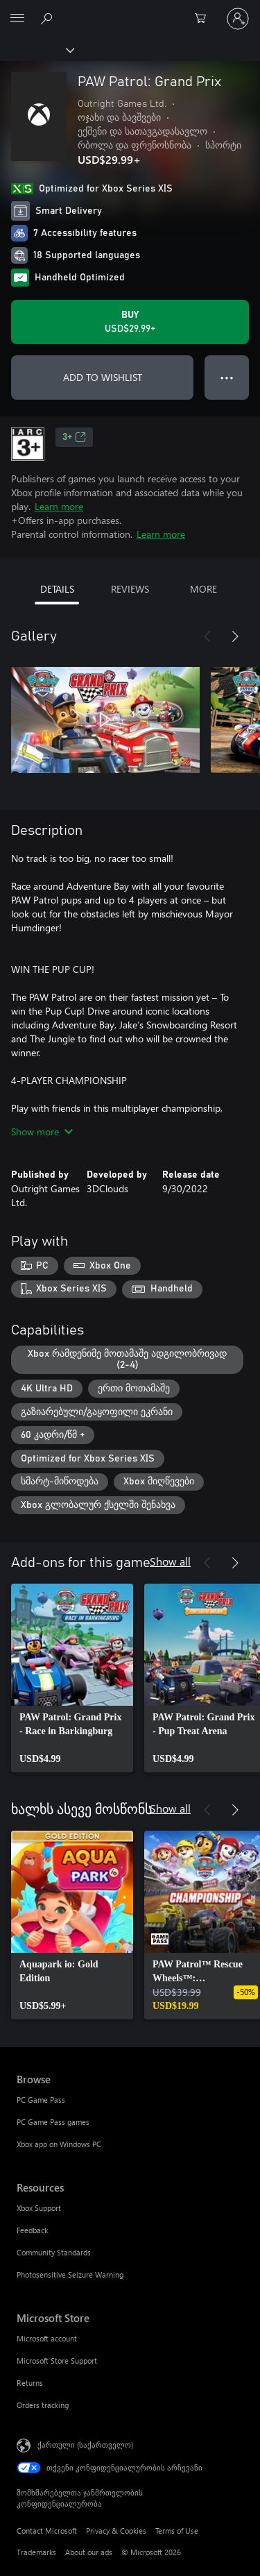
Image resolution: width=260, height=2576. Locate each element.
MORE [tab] (203, 588)
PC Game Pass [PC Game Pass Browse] (41, 2099)
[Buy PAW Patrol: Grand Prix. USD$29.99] (130, 322)
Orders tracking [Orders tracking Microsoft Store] (43, 2404)
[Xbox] (36, 49)
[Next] (235, 636)
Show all (170, 1561)
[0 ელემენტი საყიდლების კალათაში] (204, 18)
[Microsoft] (129, 10)
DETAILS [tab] (57, 588)
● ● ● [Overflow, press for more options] (227, 377)
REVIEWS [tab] (130, 588)
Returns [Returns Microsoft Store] (30, 2382)
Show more (42, 1131)
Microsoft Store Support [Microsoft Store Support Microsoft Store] (57, 2360)
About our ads (88, 2552)
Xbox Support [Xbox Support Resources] (39, 2207)
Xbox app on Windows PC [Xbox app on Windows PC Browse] (59, 2144)
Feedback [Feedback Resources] (32, 2230)
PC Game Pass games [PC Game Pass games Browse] (53, 2121)
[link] (72, 1678)
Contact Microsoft (47, 2530)
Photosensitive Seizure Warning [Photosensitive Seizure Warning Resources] (70, 2274)
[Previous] (207, 636)
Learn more (59, 506)
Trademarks (36, 2552)
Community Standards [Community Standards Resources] (54, 2252)
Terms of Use (176, 2530)
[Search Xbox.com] (48, 18)
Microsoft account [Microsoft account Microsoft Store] (47, 2338)
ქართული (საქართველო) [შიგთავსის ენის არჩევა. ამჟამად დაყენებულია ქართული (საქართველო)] (85, 2444)
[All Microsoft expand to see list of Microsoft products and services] (17, 18)
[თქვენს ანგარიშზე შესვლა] (237, 18)
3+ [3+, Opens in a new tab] (74, 437)
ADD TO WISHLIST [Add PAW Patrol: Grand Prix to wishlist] (102, 377)
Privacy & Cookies (116, 2530)
